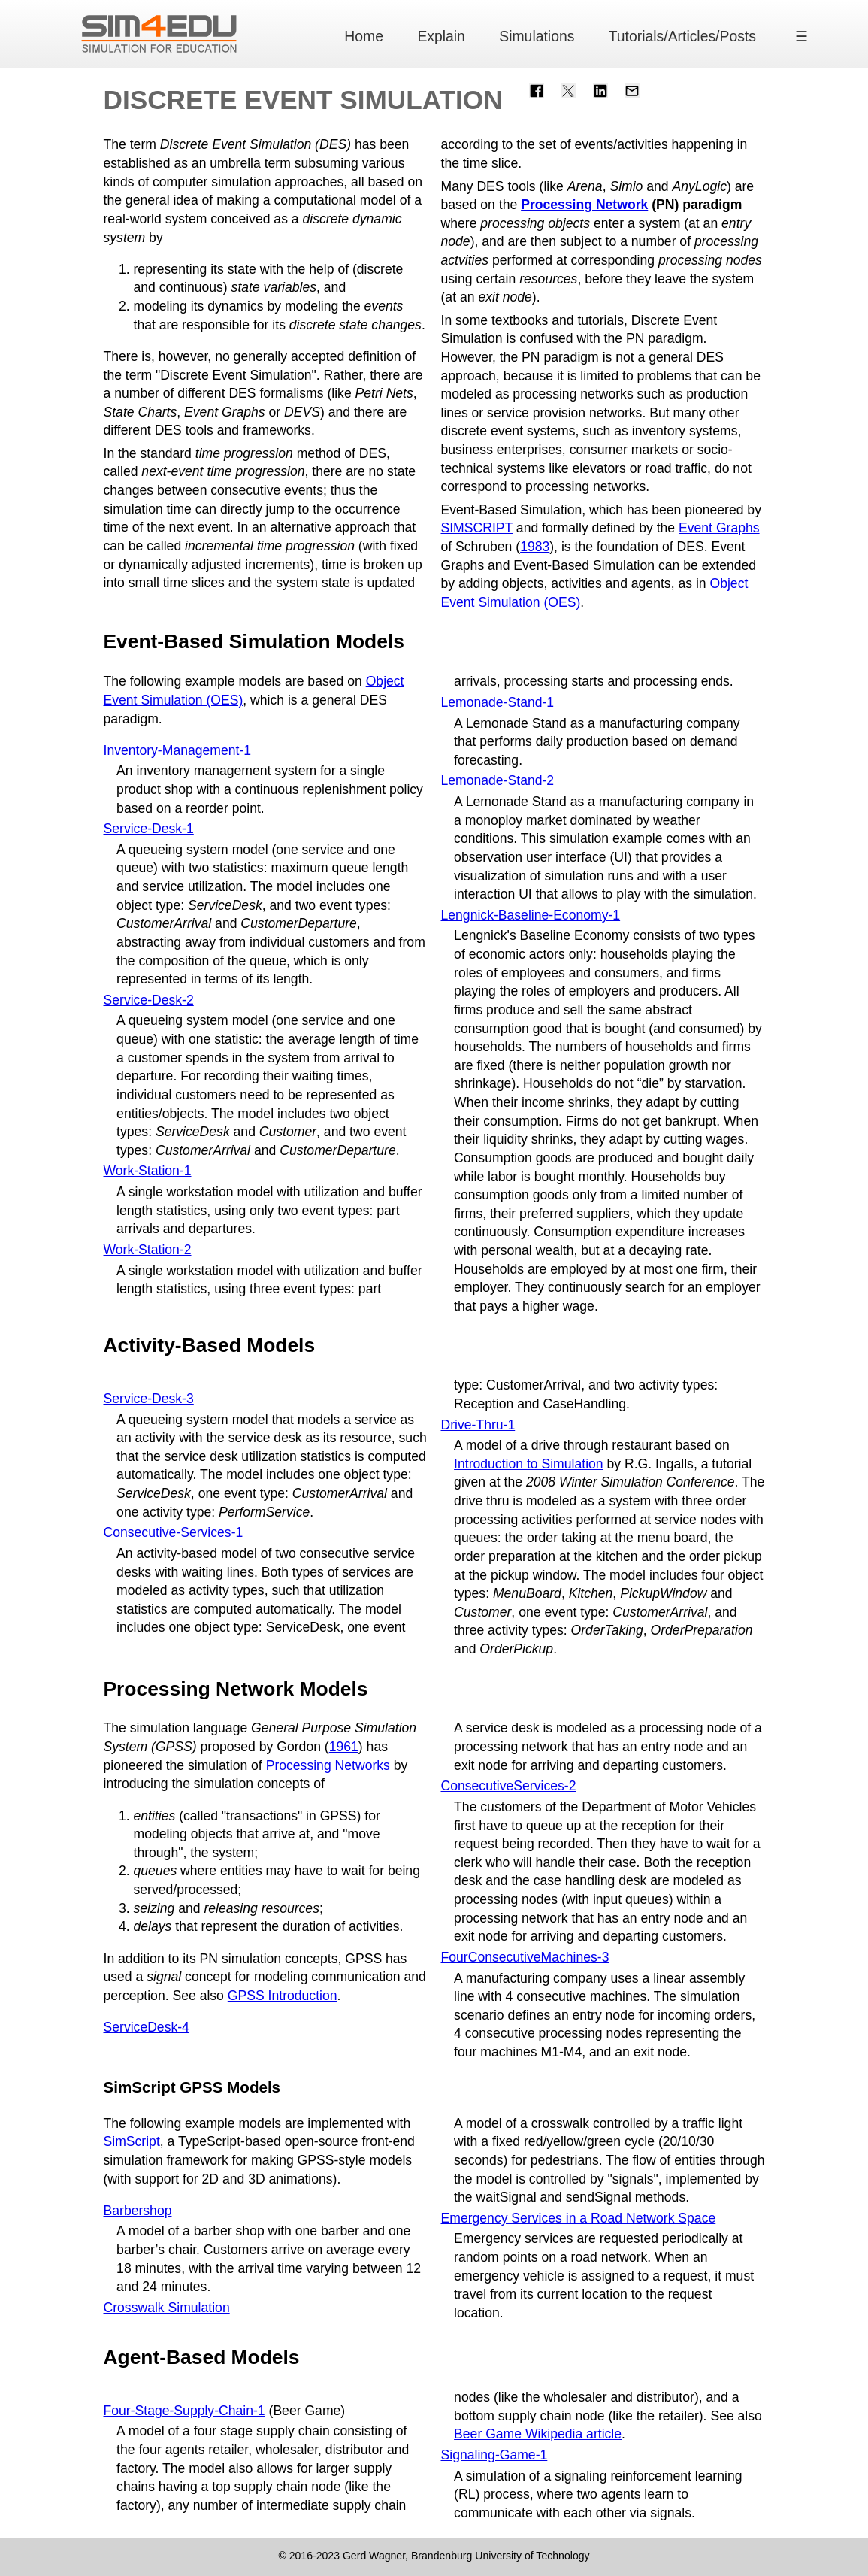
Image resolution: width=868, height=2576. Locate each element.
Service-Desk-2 (149, 1000)
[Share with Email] (632, 90)
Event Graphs (719, 527)
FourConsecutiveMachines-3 (525, 1957)
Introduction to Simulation (528, 1463)
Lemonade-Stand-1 (498, 702)
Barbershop (138, 2210)
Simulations (536, 36)
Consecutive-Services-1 (173, 1532)
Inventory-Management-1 (178, 750)
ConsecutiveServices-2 (508, 1785)
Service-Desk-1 (149, 828)
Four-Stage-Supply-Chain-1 (184, 2410)
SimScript (132, 2141)
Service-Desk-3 (149, 1398)
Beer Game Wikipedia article (538, 2433)
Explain (441, 36)
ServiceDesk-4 (146, 2027)
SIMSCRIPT (477, 527)
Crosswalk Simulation (167, 2307)
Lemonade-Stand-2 (498, 780)
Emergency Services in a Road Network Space (578, 2218)
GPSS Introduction (282, 1995)
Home (363, 36)
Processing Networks (328, 1765)
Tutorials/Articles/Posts (682, 36)
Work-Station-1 (148, 1170)
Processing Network (584, 204)
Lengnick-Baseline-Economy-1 (531, 915)
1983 (534, 546)
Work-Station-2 (148, 1249)
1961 (343, 1746)
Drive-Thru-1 (478, 1424)
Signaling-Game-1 (494, 2454)
